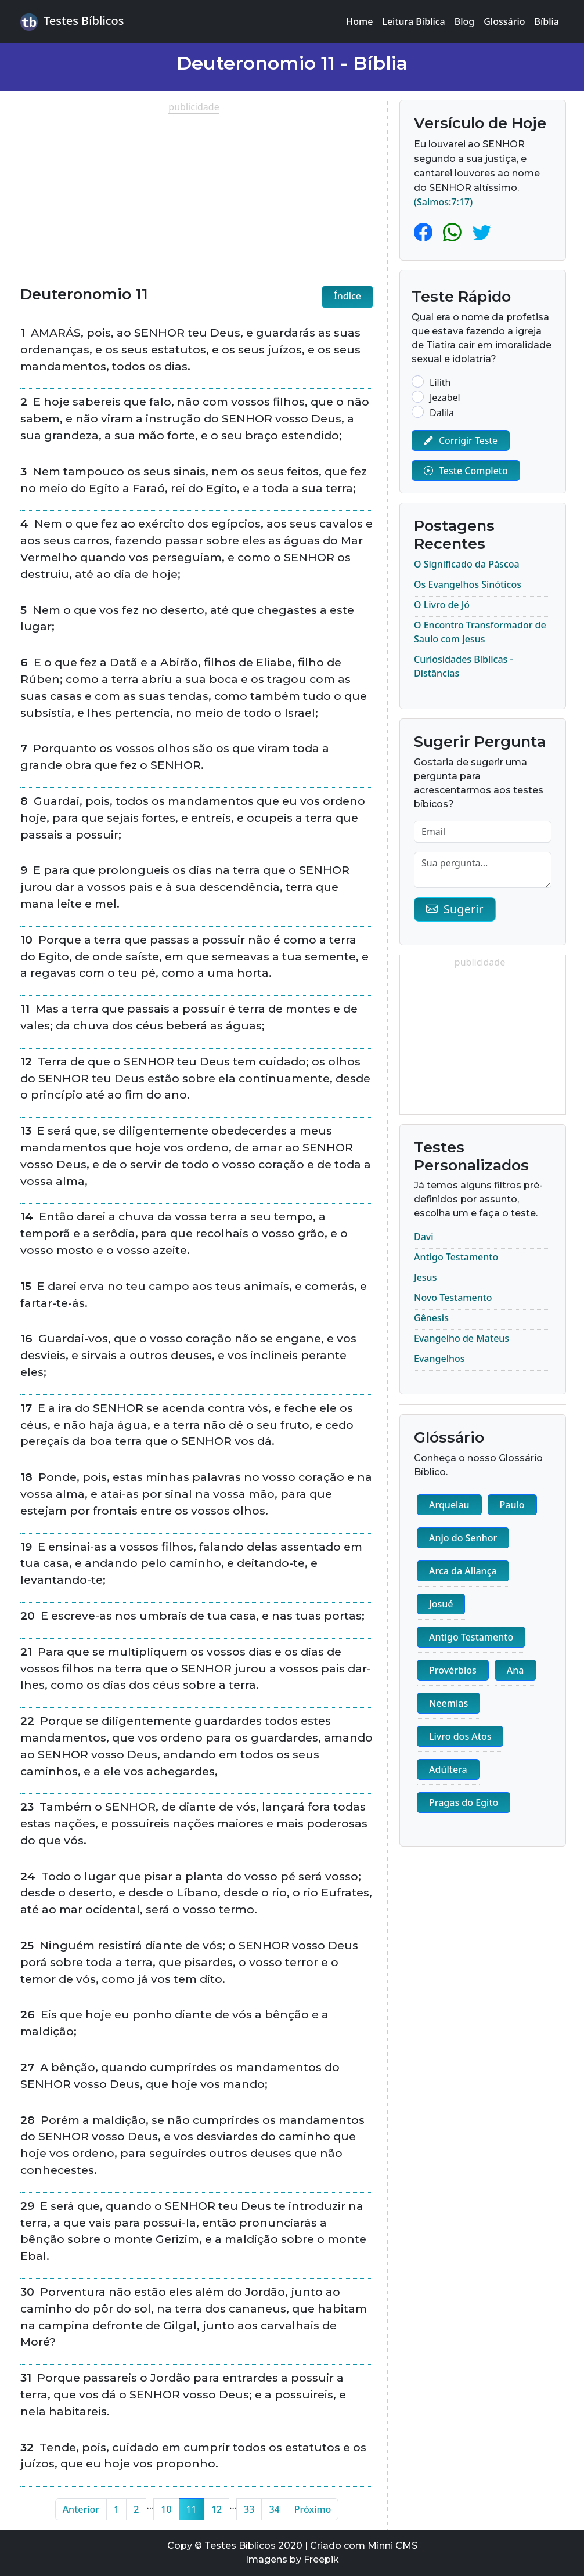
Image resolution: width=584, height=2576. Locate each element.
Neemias (448, 1703)
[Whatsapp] (454, 231)
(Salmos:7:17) (443, 202)
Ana (515, 1670)
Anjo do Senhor (463, 1537)
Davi (424, 1236)
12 (216, 2509)
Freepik (321, 2559)
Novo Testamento (453, 1297)
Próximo (312, 2509)
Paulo (512, 1504)
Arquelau (449, 1504)
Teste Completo (466, 470)
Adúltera (448, 1769)
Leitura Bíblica (413, 21)
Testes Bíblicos (72, 22)
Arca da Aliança (463, 1571)
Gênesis (431, 1318)
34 (274, 2509)
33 (249, 2509)
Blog (464, 21)
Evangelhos (439, 1358)
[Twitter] (482, 231)
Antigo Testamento (456, 1257)
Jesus (425, 1277)
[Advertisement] (197, 195)
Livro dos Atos (460, 1736)
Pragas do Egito (463, 1802)
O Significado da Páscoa (467, 564)
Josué (441, 1604)
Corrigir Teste (461, 440)
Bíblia (547, 21)
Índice (347, 296)
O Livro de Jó (442, 604)
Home (359, 21)
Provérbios (453, 1670)
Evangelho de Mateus (461, 1338)
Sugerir (455, 909)
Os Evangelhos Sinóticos (467, 584)
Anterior (81, 2509)
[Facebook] (425, 231)
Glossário (504, 21)
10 (166, 2509)
